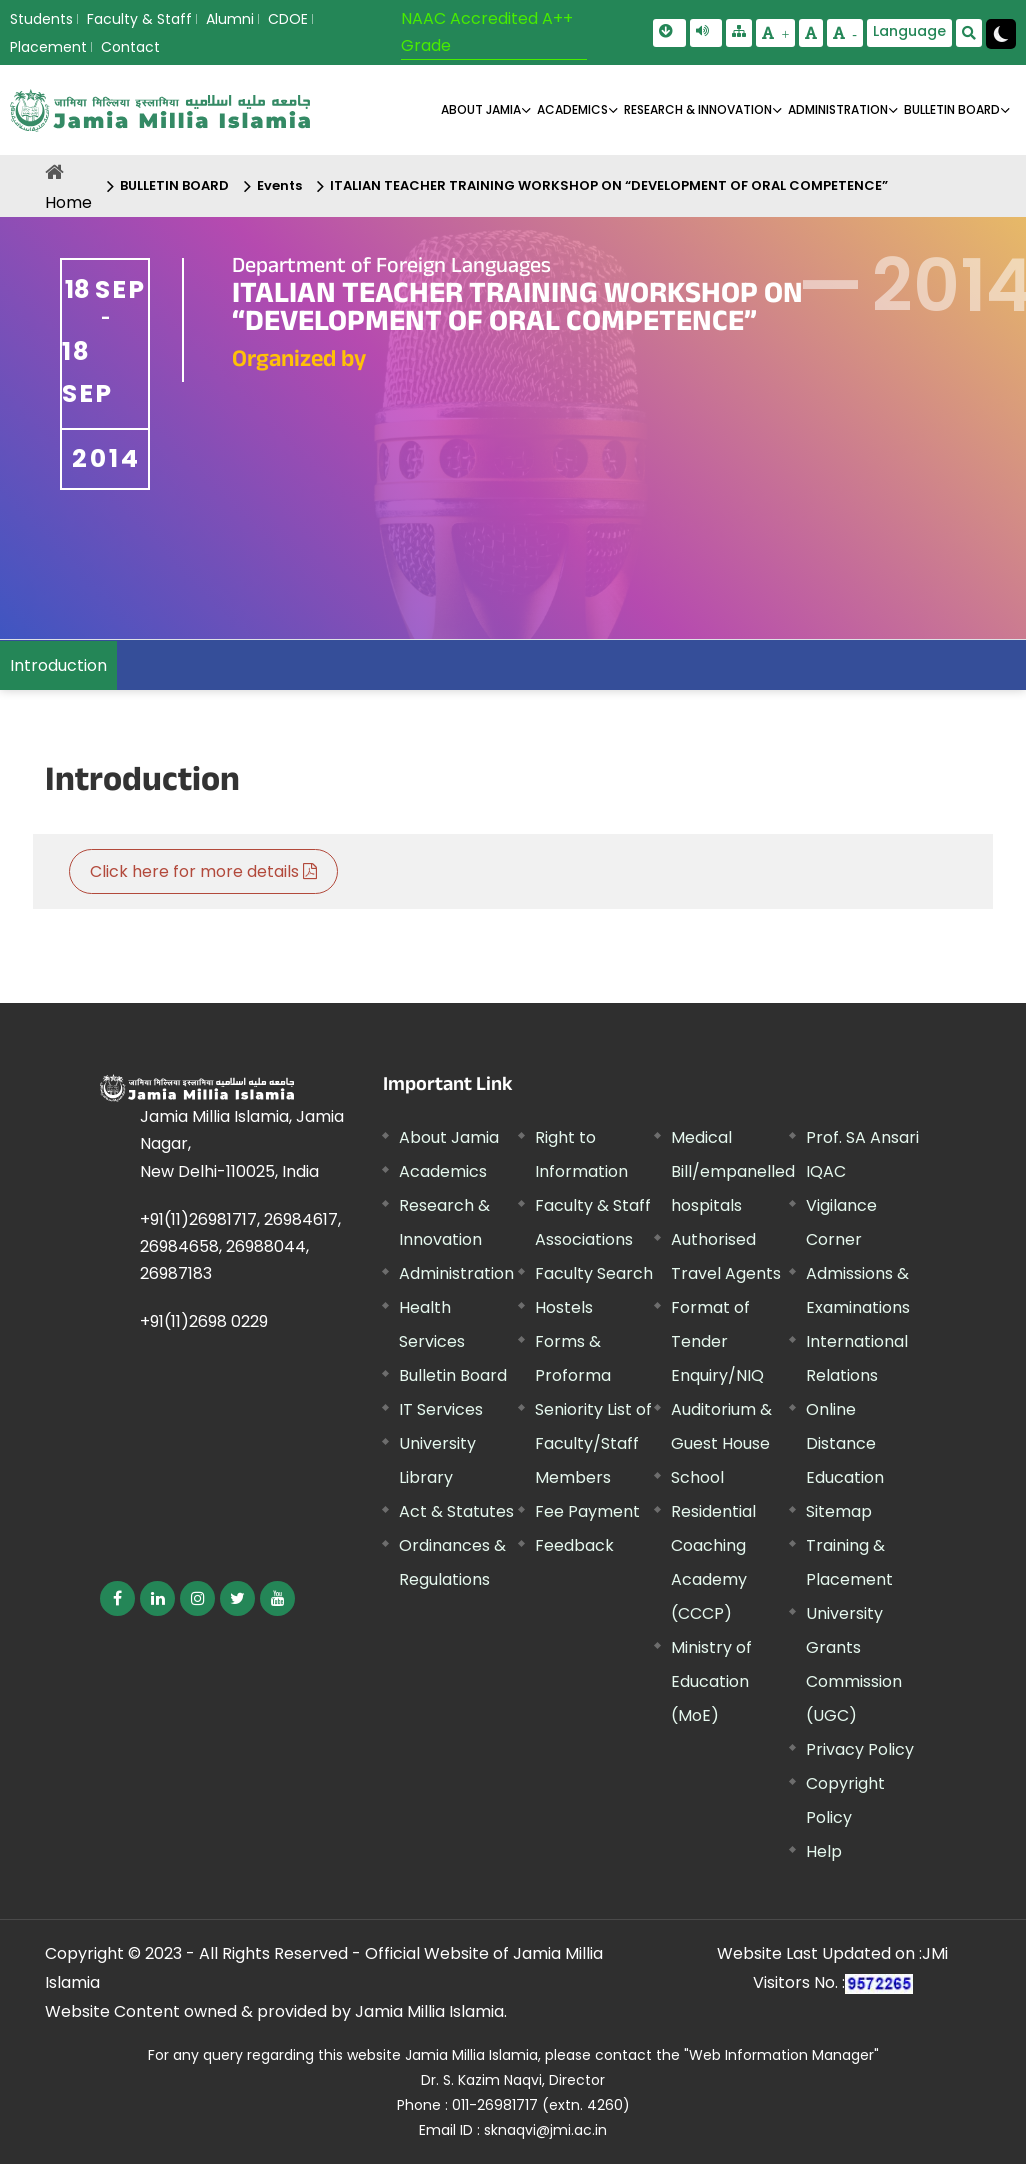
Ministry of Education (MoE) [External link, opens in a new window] (711, 1681)
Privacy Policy (860, 1749)
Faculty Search (594, 1273)
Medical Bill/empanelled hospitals (733, 1171)
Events (279, 185)
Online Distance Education (845, 1443)
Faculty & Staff (139, 19)
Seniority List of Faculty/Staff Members (593, 1443)
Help (824, 1851)
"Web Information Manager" (781, 2055)
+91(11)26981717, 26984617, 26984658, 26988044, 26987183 (240, 1246)
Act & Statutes (456, 1511)
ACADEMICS (572, 109)
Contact (130, 47)
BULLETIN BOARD (952, 109)
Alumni (230, 19)
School (697, 1477)
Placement (48, 47)
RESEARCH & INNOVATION (698, 109)
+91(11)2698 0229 (204, 1321)
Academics (443, 1171)
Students (41, 19)
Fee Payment (587, 1511)
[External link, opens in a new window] (117, 1598)
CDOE (288, 19)
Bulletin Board (453, 1375)
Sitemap (839, 1511)
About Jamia (481, 109)
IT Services (441, 1409)
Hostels (564, 1307)
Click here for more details (203, 871)
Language (909, 31)
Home (68, 202)
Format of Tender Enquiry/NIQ (717, 1341)
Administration (456, 1273)
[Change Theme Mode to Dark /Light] (1001, 34)
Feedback (574, 1545)
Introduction (58, 665)
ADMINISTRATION (838, 109)
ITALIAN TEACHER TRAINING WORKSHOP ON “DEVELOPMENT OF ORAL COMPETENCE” (609, 185)
